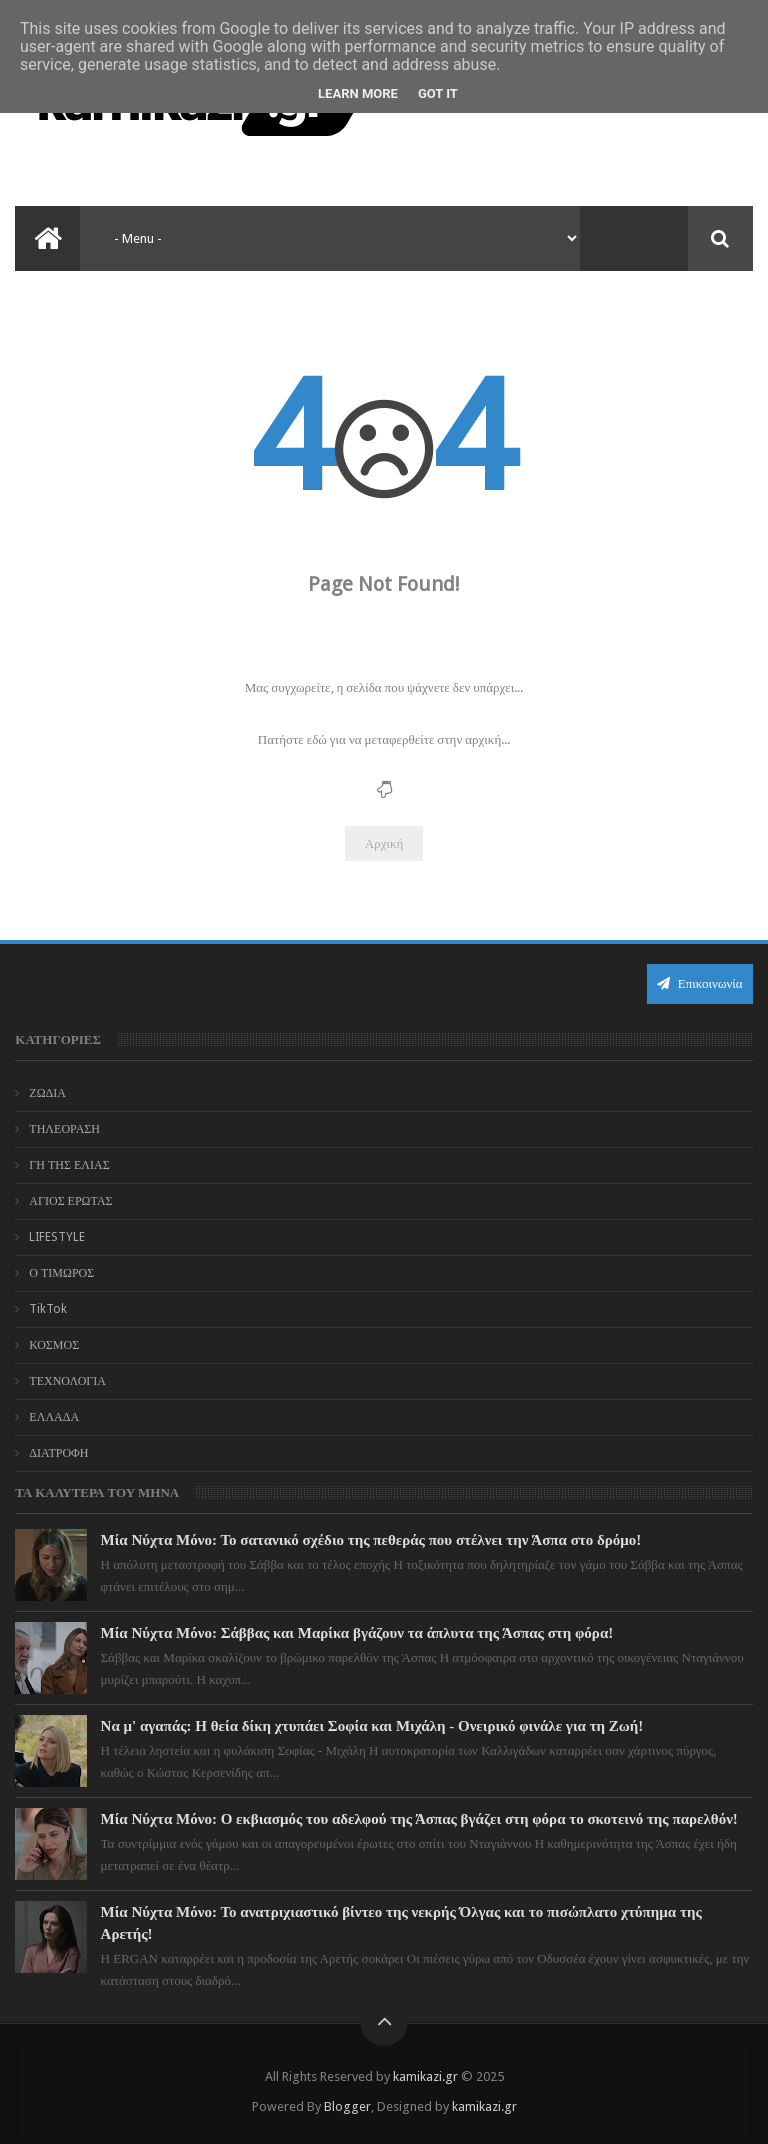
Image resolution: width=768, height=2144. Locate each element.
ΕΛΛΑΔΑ (54, 1417)
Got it (438, 93)
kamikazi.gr (425, 2076)
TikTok (48, 1309)
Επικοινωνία (700, 983)
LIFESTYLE (57, 1237)
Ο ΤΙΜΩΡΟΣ (61, 1273)
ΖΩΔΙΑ (47, 1093)
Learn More (358, 93)
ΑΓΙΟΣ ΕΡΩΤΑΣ (70, 1201)
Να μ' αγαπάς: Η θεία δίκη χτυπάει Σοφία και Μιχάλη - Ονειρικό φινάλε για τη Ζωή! (372, 1726)
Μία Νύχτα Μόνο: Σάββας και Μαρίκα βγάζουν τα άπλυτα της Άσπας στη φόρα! (357, 1633)
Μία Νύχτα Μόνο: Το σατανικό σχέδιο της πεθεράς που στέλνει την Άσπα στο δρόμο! (371, 1540)
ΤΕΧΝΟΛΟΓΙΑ (67, 1381)
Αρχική (384, 843)
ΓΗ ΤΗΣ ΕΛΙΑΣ (69, 1165)
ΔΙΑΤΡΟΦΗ (58, 1453)
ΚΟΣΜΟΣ (54, 1345)
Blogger (347, 2106)
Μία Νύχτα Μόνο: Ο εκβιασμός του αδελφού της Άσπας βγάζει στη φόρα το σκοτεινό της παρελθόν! (419, 1819)
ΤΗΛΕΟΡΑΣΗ (64, 1129)
